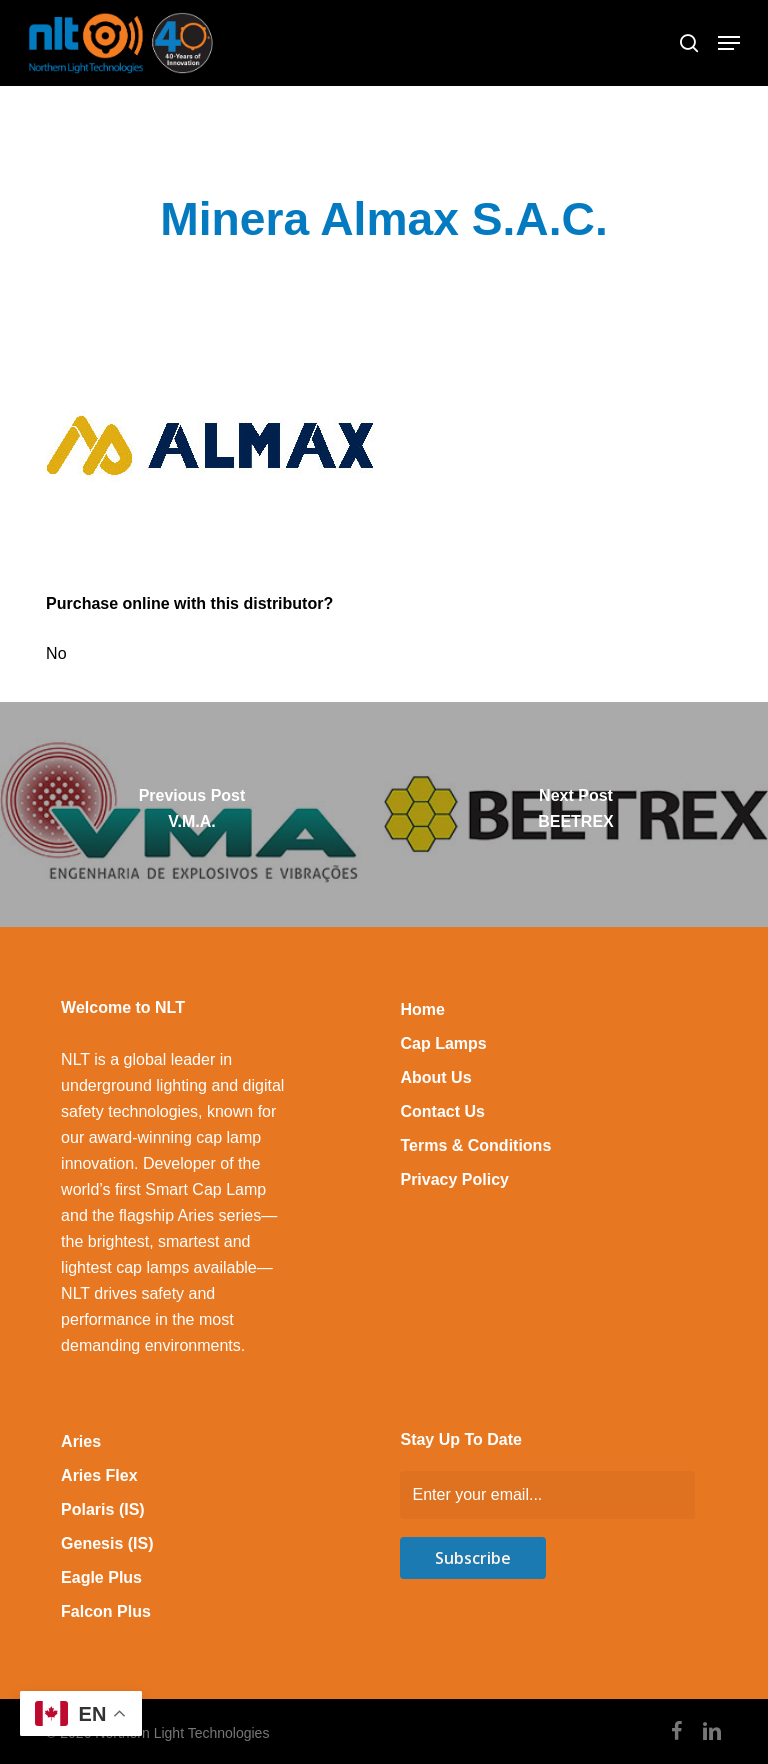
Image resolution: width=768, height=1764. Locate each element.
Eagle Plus (101, 1577)
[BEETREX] (576, 814)
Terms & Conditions (475, 1145)
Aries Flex (99, 1475)
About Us (435, 1077)
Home (422, 1009)
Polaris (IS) (103, 1509)
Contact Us (442, 1111)
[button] (729, 43)
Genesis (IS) (107, 1543)
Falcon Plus (106, 1611)
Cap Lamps (443, 1043)
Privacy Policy (454, 1179)
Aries (81, 1441)
